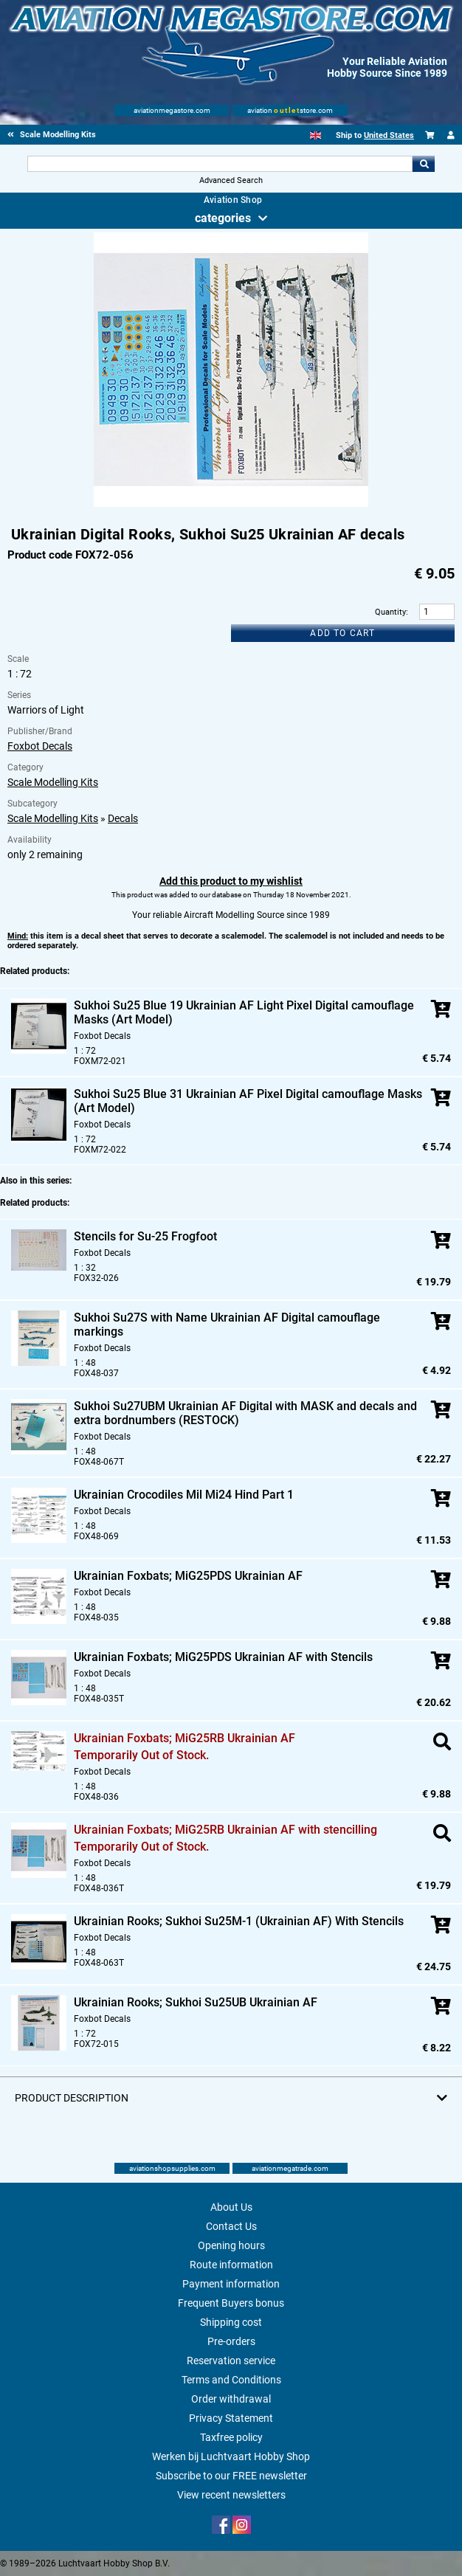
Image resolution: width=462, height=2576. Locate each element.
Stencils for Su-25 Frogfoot (145, 1236)
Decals (123, 818)
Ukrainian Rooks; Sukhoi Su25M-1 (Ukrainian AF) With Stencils (239, 1921)
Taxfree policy (231, 2437)
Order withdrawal (231, 2399)
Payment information (231, 2284)
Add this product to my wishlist (231, 881)
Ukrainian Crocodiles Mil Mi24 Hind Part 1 (184, 1495)
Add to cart (342, 633)
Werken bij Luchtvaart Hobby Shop (231, 2456)
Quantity (390, 612)
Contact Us (231, 2226)
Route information (231, 2265)
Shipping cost (231, 2322)
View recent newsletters (231, 2495)
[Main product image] (231, 504)
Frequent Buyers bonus (231, 2303)
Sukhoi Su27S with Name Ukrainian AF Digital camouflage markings (227, 1325)
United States (389, 135)
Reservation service (231, 2360)
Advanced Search (231, 180)
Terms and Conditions (231, 2380)
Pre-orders (231, 2341)
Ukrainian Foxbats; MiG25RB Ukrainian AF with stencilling (225, 1830)
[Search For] (219, 164)
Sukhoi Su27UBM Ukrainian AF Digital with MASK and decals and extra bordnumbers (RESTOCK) (245, 1413)
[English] (315, 135)
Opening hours (231, 2245)
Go (424, 164)
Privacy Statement (231, 2418)
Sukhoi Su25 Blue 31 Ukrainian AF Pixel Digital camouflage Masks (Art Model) (248, 1101)
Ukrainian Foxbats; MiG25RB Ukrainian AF (184, 1738)
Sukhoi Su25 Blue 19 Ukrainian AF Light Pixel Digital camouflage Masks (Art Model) (244, 1012)
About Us (231, 2207)
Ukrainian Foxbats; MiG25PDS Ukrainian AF (188, 1576)
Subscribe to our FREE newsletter (231, 2476)
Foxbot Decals (39, 746)
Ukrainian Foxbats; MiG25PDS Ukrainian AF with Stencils (223, 1657)
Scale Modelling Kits (52, 782)
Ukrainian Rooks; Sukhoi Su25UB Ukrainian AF (195, 2002)
